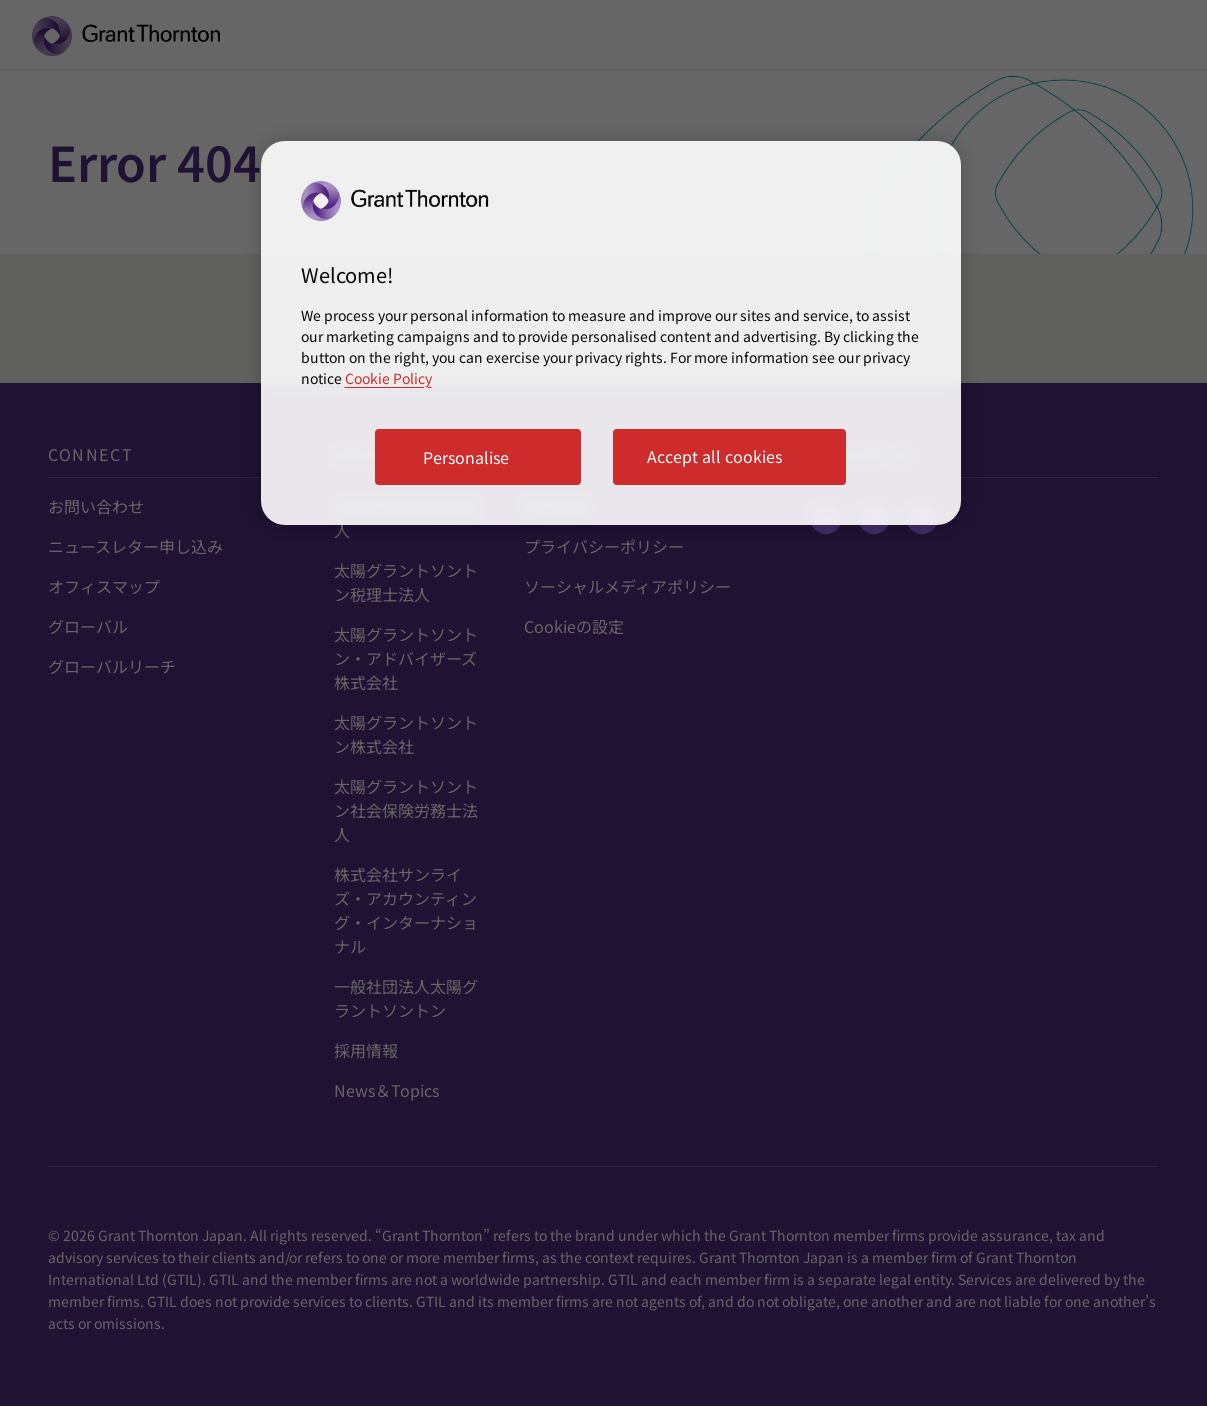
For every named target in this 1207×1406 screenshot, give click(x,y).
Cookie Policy (388, 378)
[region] (611, 333)
